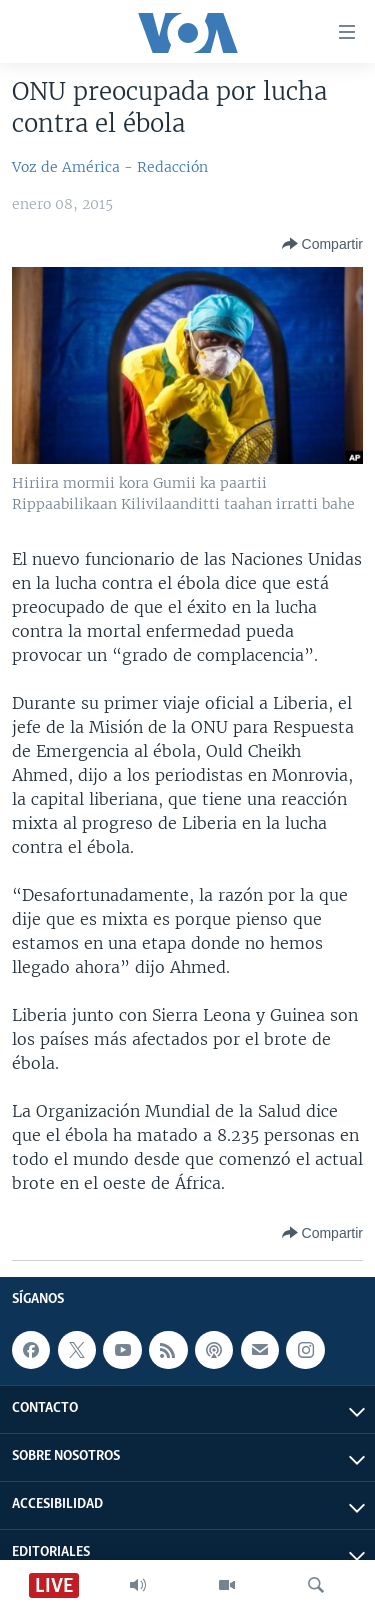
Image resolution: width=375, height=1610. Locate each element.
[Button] (322, 244)
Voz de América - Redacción (110, 167)
